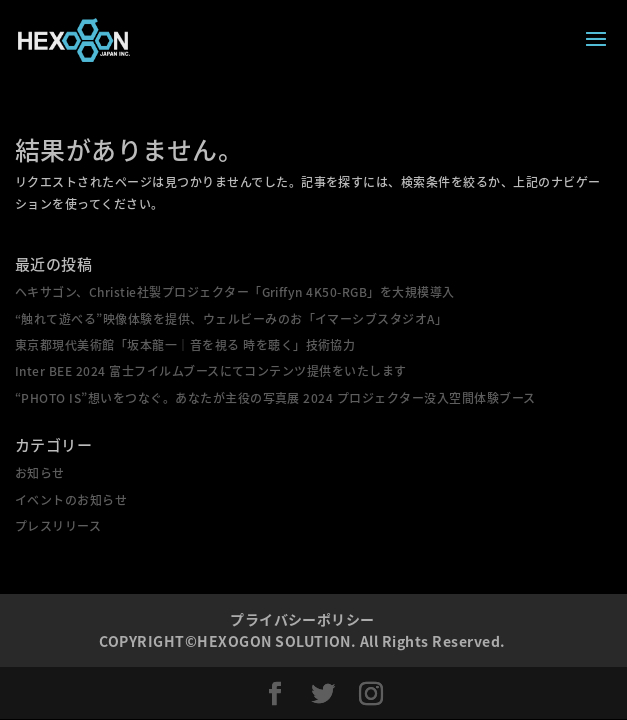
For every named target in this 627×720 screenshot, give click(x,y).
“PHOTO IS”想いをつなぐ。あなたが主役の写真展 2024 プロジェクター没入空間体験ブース (275, 398)
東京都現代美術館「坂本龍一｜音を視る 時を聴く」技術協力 (185, 345)
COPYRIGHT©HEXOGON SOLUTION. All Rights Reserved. (302, 641)
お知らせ (40, 473)
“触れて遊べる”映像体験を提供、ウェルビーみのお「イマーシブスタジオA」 (231, 319)
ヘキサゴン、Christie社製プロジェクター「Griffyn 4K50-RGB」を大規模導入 (235, 292)
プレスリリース (58, 526)
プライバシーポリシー (302, 619)
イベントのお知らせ (71, 500)
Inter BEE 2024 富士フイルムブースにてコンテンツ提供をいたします (211, 371)
